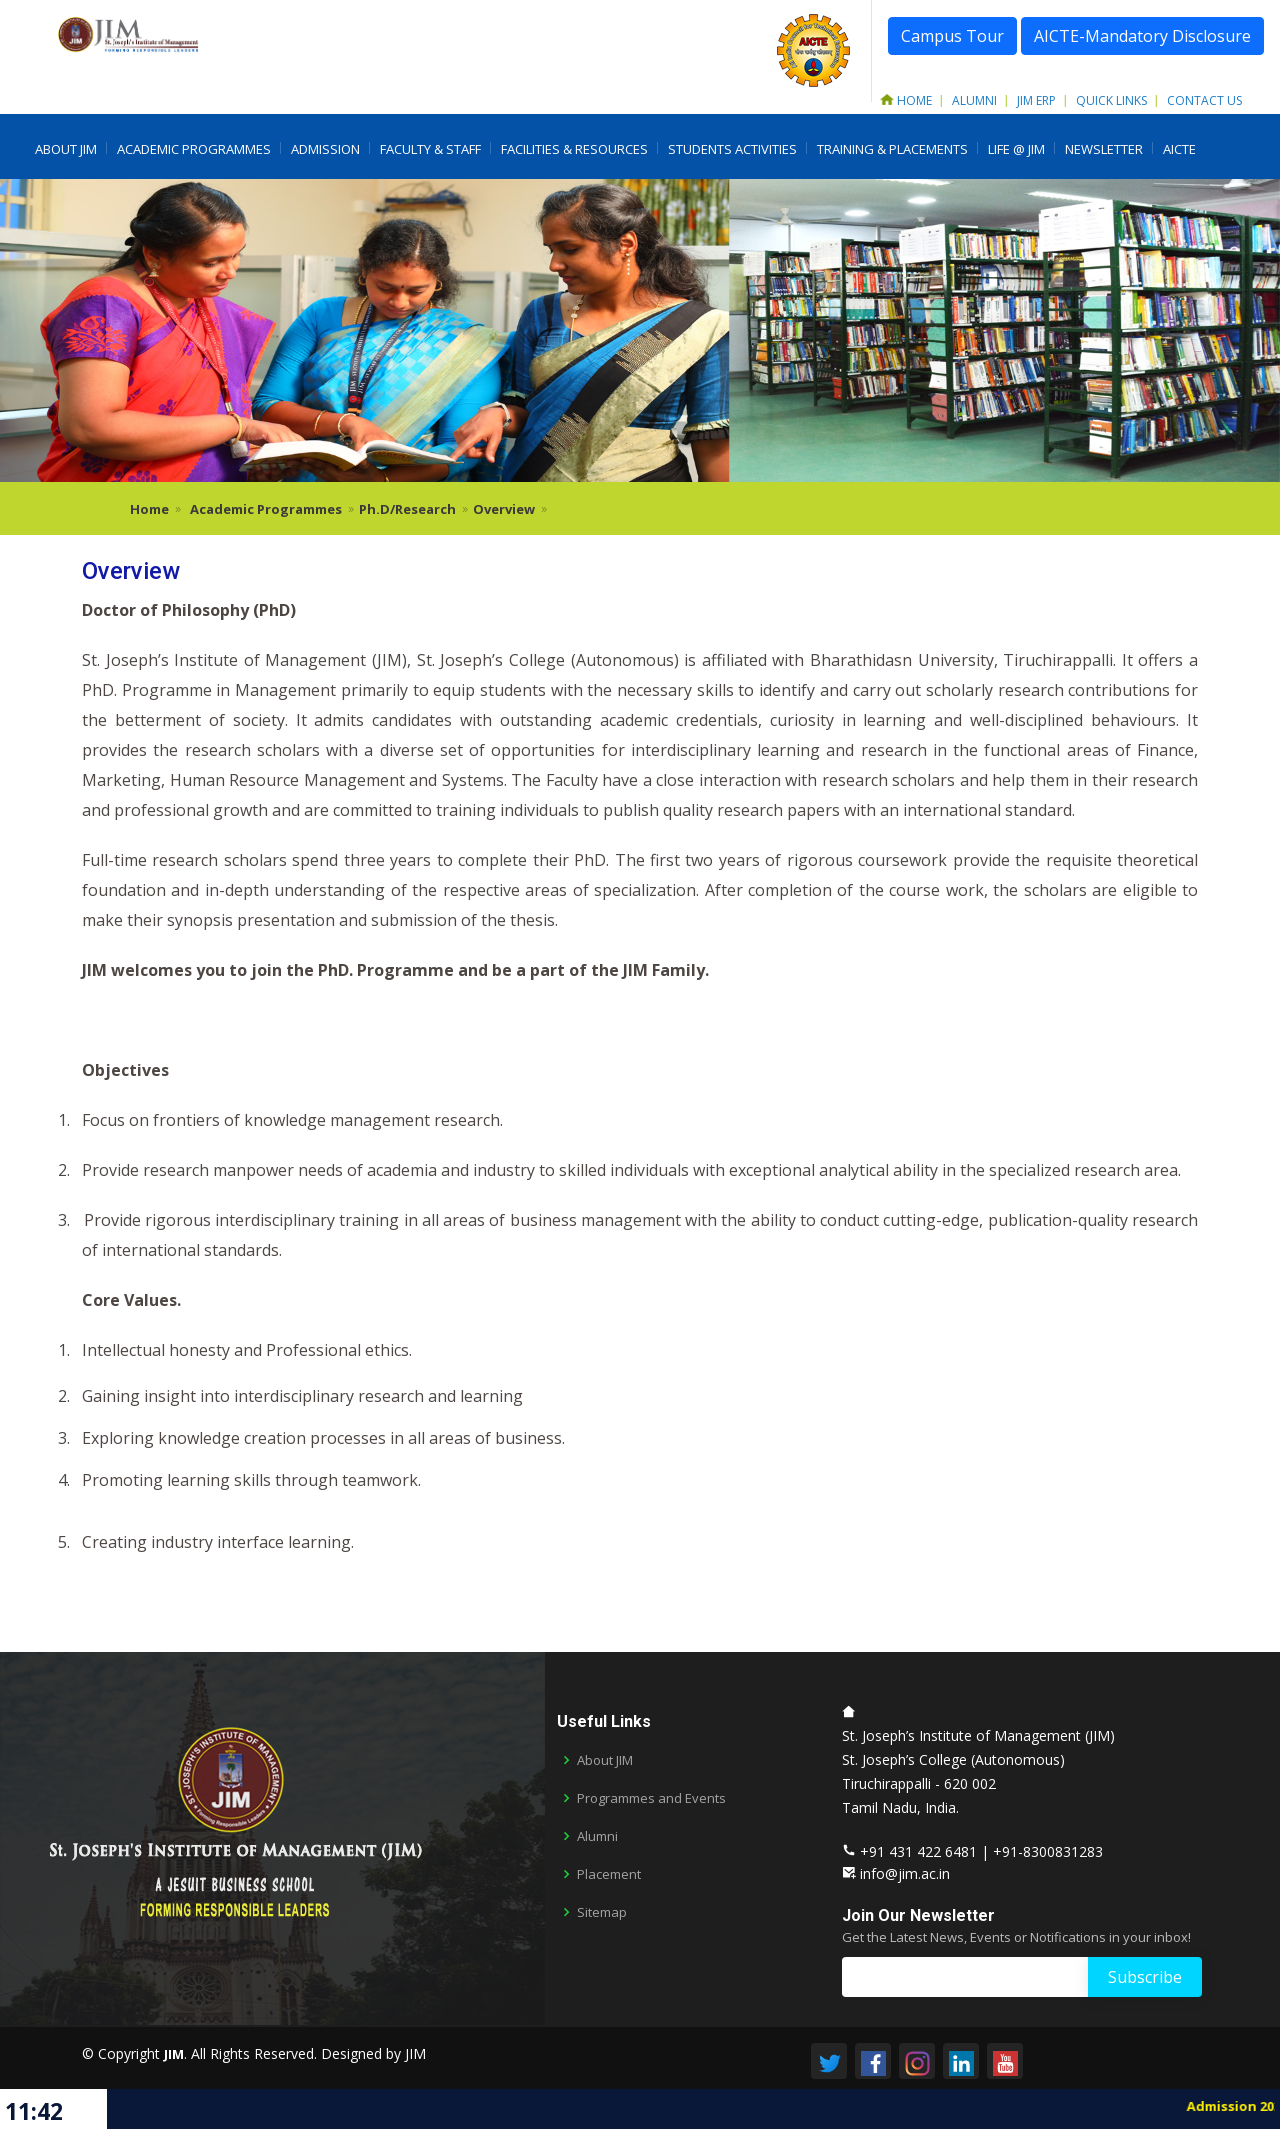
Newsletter (1104, 149)
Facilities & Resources (574, 149)
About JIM (66, 149)
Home (906, 100)
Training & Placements (892, 149)
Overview (504, 509)
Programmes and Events (651, 1798)
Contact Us (1204, 100)
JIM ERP (1036, 100)
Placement (609, 1874)
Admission (325, 149)
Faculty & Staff (430, 149)
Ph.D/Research (407, 509)
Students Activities (732, 149)
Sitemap (602, 1912)
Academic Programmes (194, 149)
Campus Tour (952, 36)
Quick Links (1111, 100)
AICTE (1179, 149)
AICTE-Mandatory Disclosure (1142, 36)
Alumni (974, 100)
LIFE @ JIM (1016, 149)
